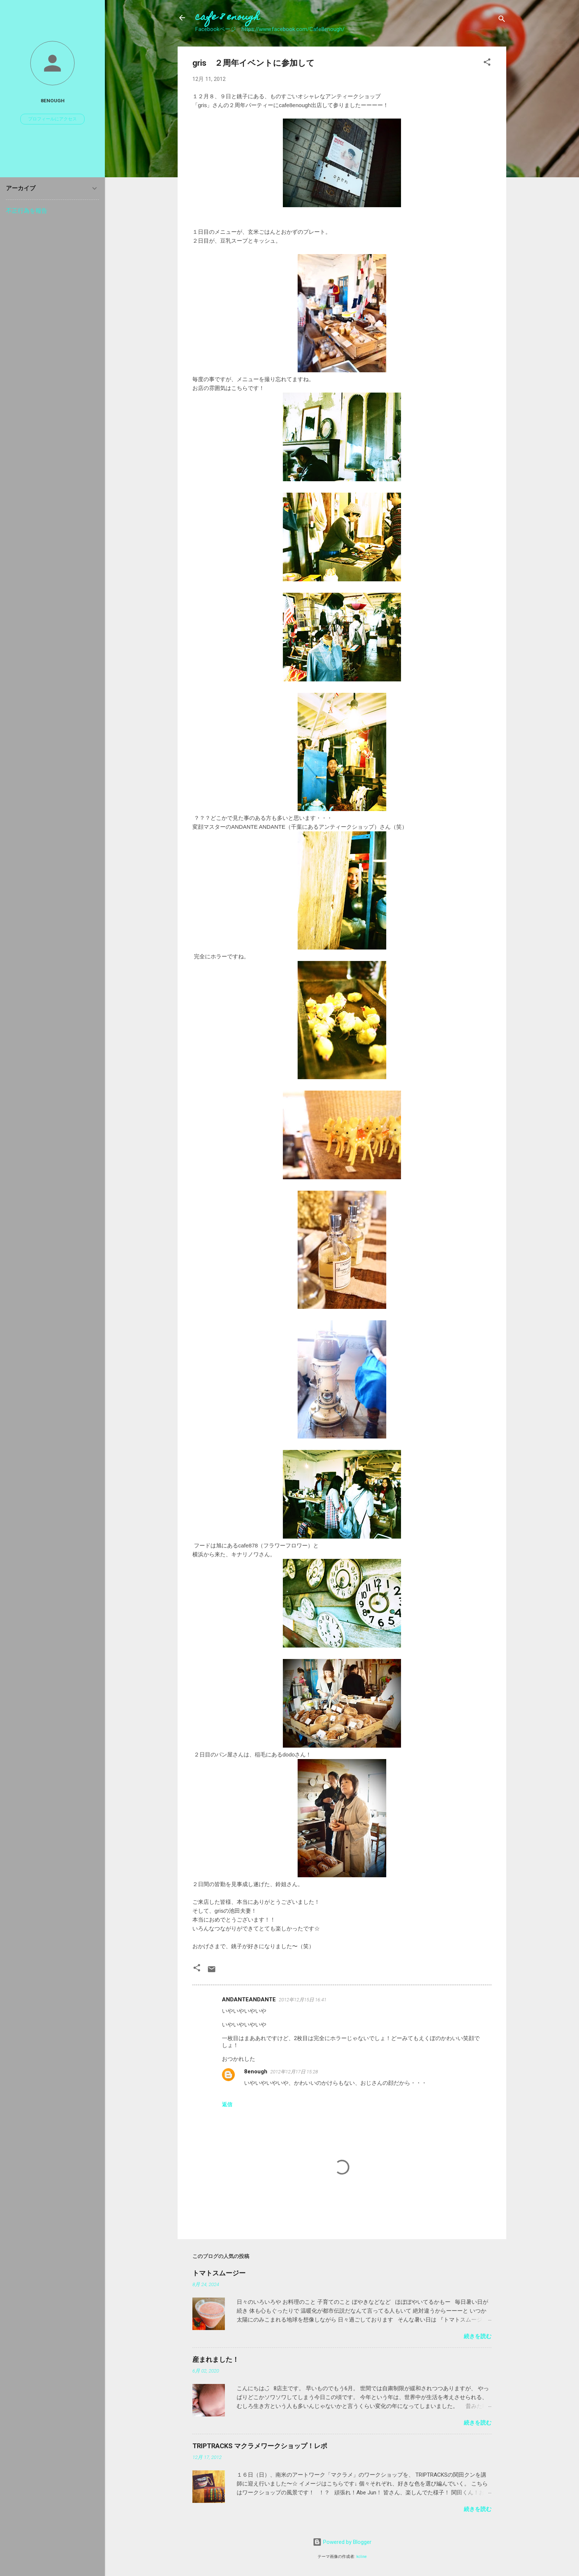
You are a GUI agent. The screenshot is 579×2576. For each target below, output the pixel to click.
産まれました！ (215, 2359)
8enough (255, 2071)
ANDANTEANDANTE (249, 1999)
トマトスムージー (219, 2273)
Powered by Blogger (342, 2542)
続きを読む (477, 2336)
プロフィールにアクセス (52, 119)
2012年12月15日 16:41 (302, 1999)
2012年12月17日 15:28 (294, 2071)
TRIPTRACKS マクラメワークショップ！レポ (259, 2446)
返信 (227, 2104)
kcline (361, 2556)
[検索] (501, 20)
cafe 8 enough (227, 17)
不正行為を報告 (26, 210)
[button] (487, 63)
